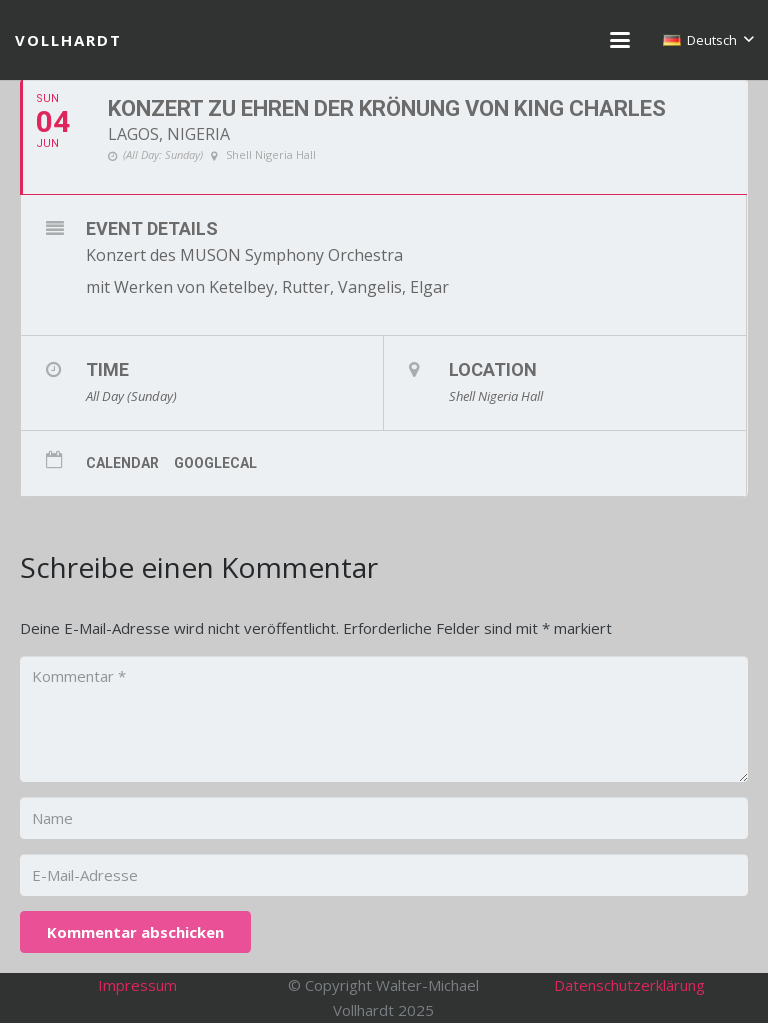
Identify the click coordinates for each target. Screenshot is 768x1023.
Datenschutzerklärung (629, 985)
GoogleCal (215, 463)
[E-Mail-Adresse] (384, 875)
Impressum (137, 985)
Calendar (122, 463)
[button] (620, 40)
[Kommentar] (384, 719)
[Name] (384, 818)
